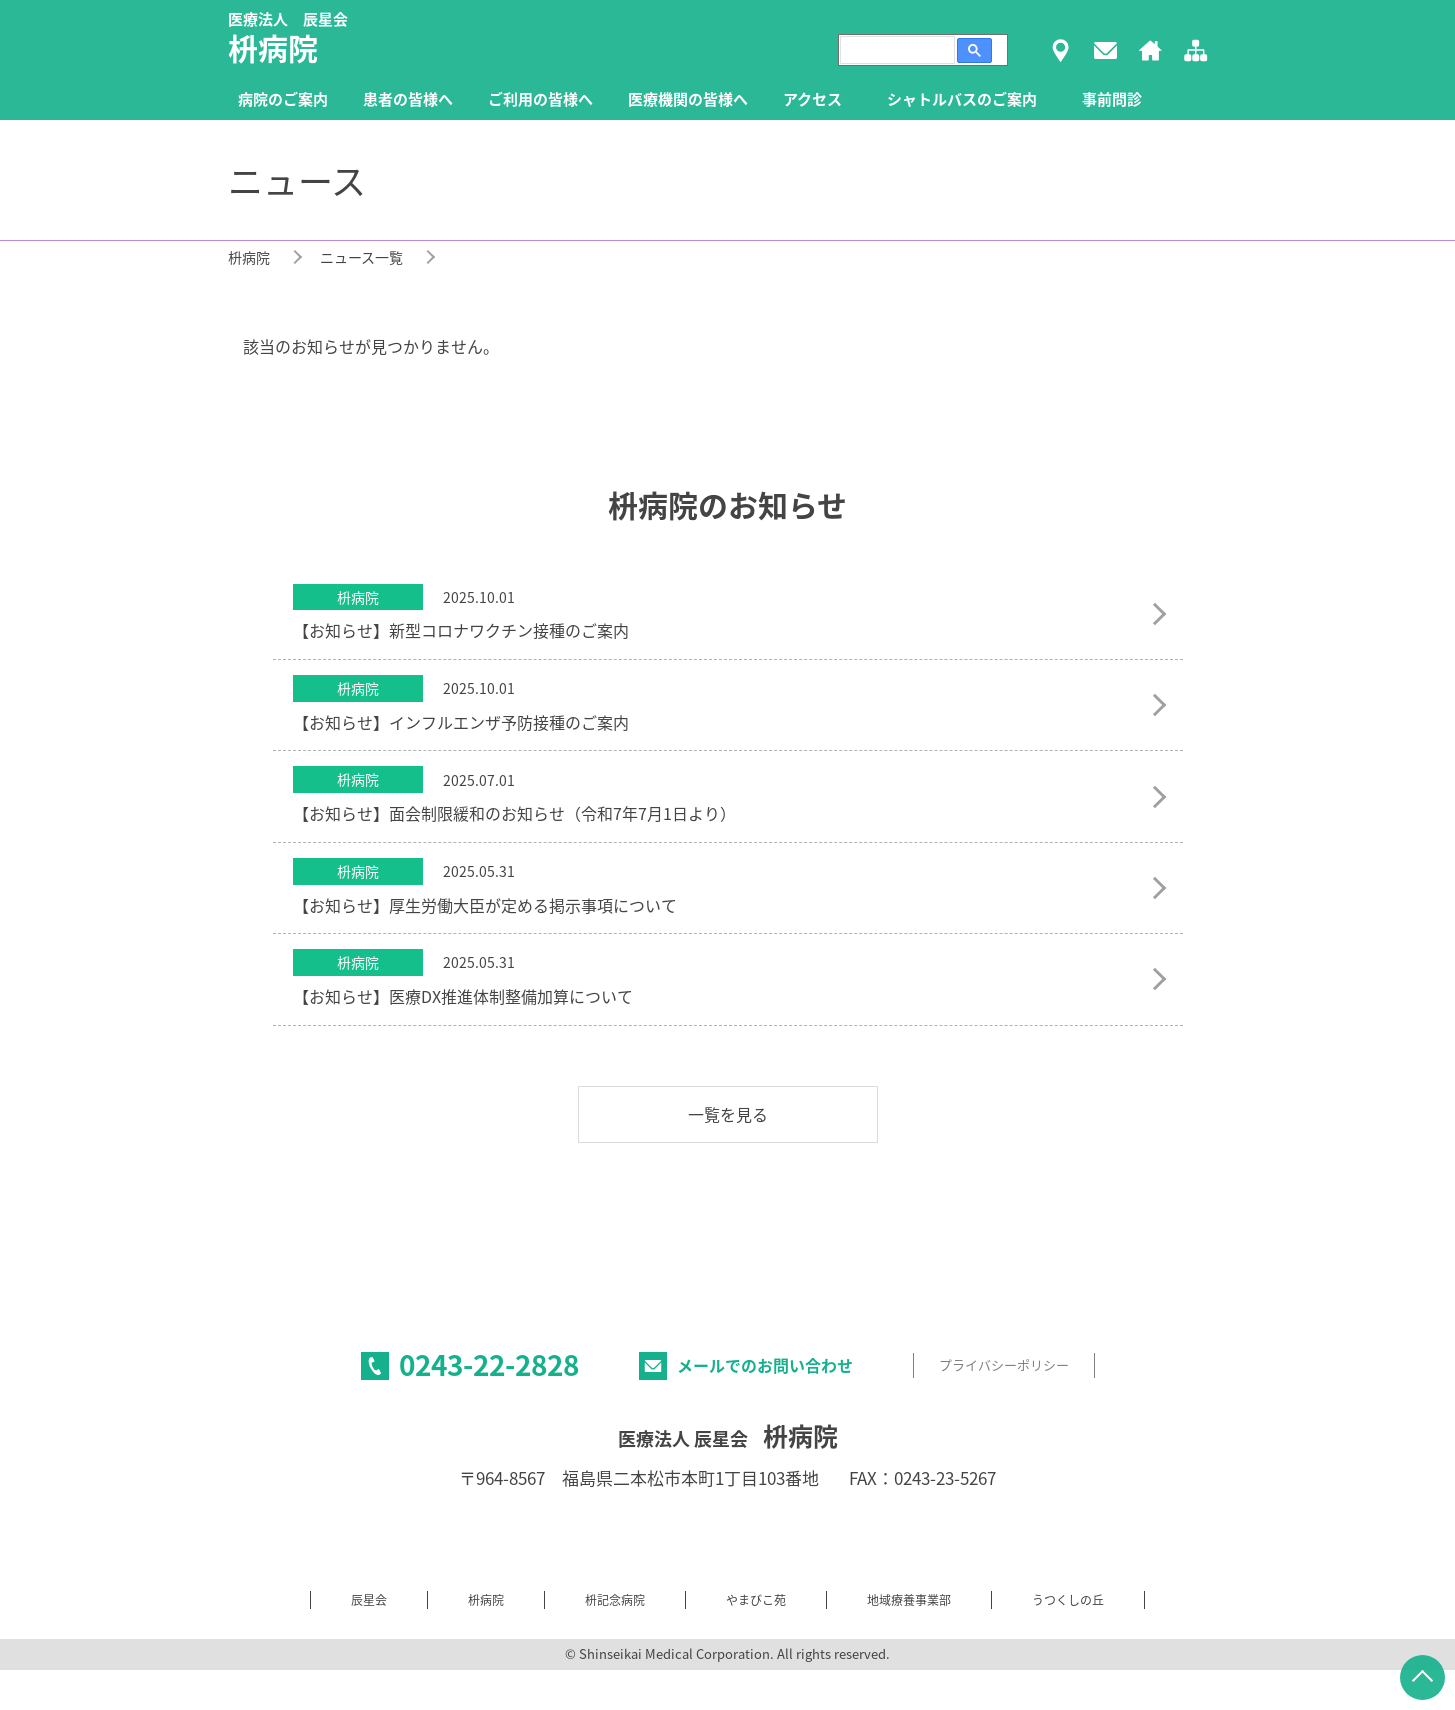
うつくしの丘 (1068, 1600)
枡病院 (249, 257)
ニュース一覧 (361, 257)
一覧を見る (728, 1114)
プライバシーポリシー (1004, 1364)
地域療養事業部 (909, 1600)
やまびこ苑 (756, 1600)
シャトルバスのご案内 (962, 99)
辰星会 (369, 1600)
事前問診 (1112, 99)
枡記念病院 (615, 1600)
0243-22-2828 (489, 1364)
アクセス (812, 99)
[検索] (895, 50)
